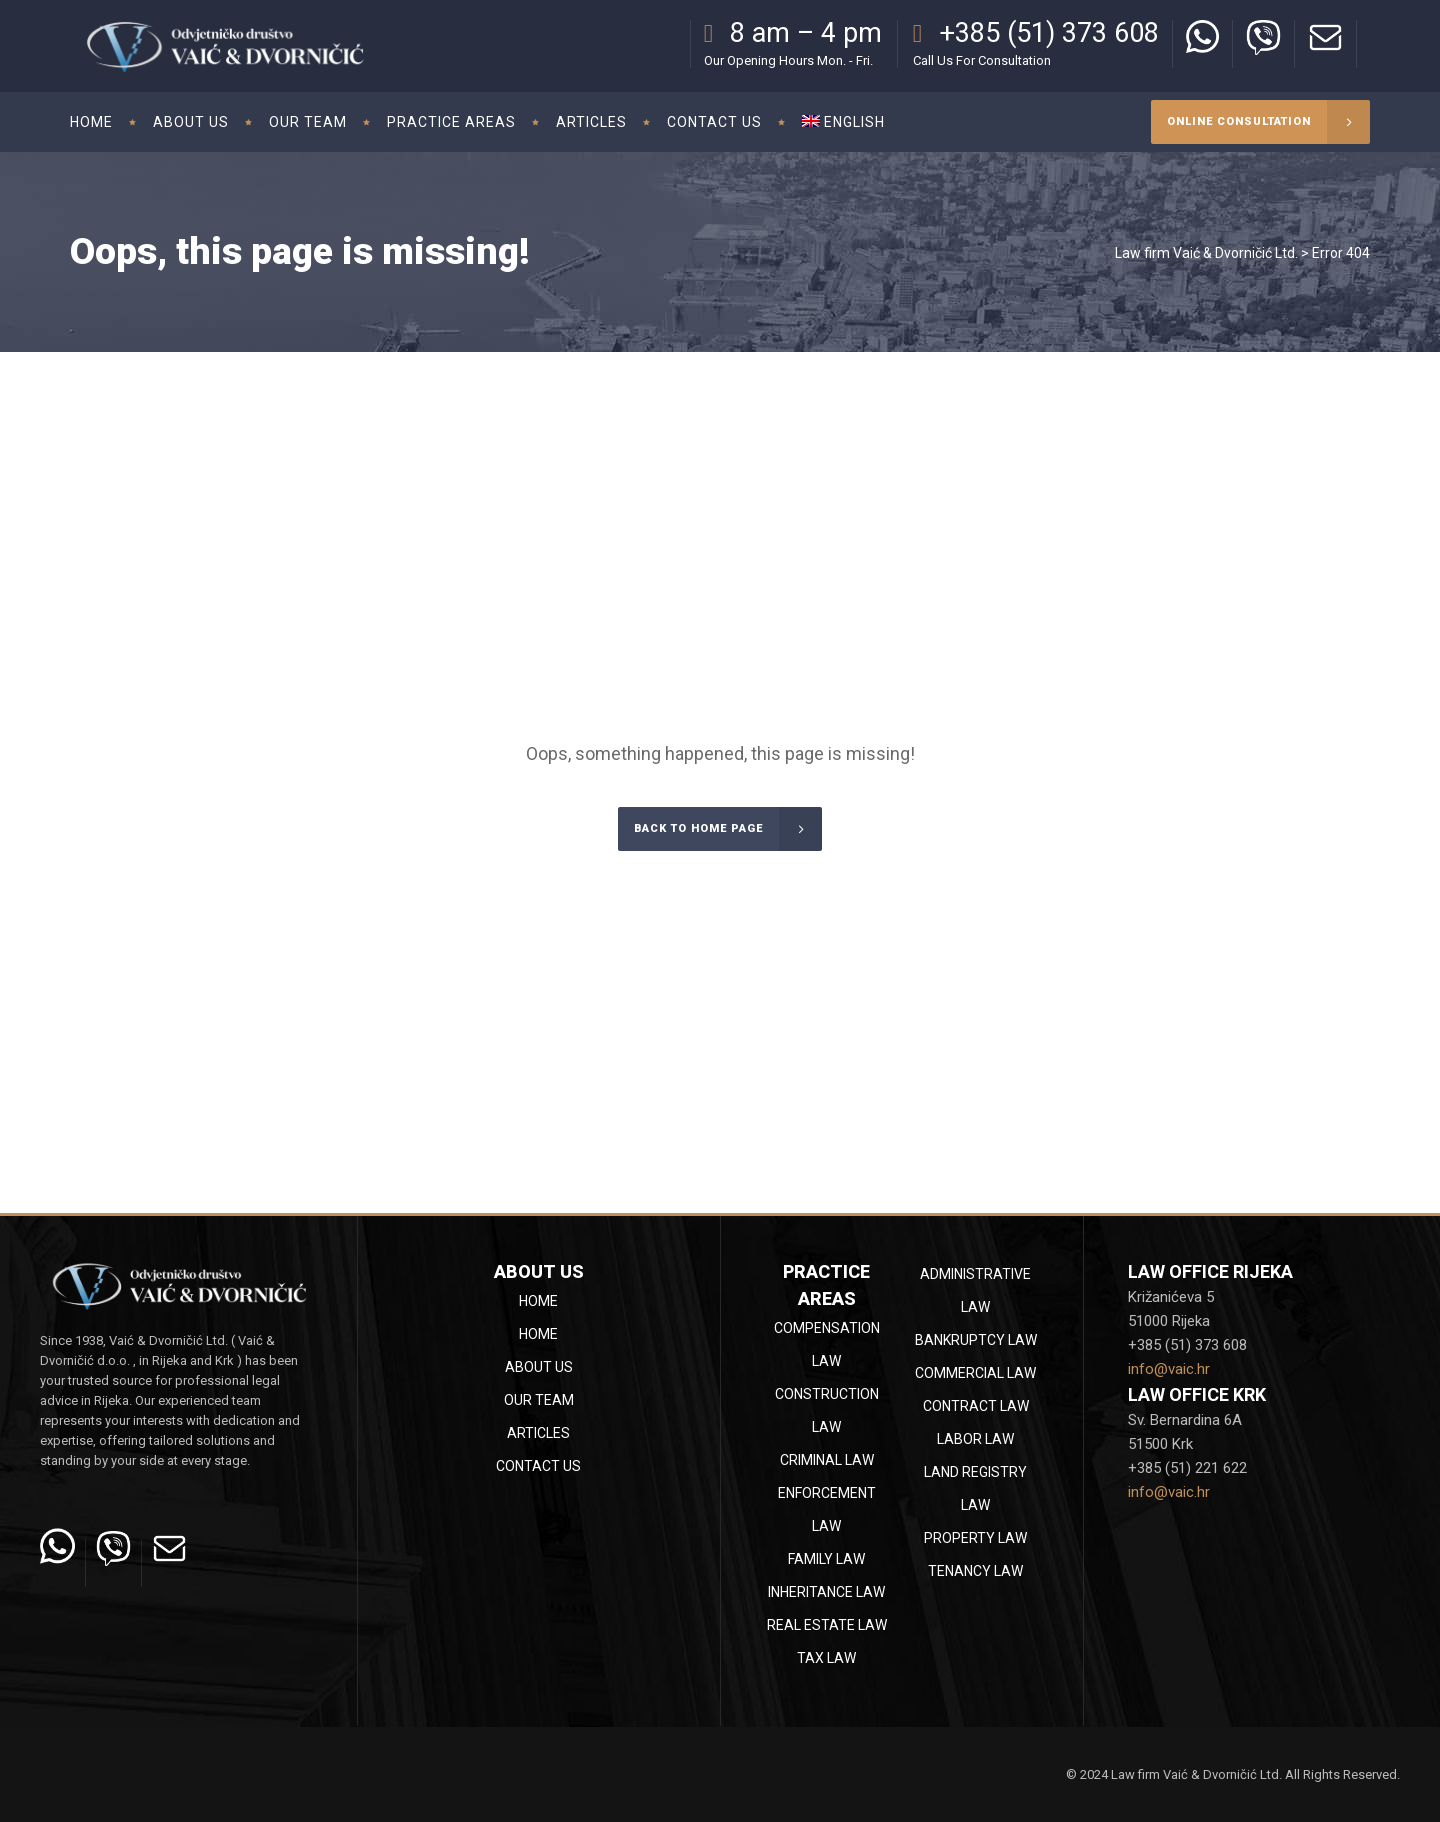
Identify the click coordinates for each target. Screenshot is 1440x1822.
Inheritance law (826, 1592)
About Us (539, 1367)
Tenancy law (975, 1571)
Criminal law (827, 1460)
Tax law (826, 1658)
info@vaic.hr (1169, 1369)
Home (538, 1301)
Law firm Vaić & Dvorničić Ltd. (1206, 253)
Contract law (976, 1406)
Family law (826, 1559)
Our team (539, 1400)
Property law (975, 1538)
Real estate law (827, 1625)
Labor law (975, 1439)
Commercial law (975, 1373)
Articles (538, 1433)
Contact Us (538, 1466)
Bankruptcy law (976, 1340)
